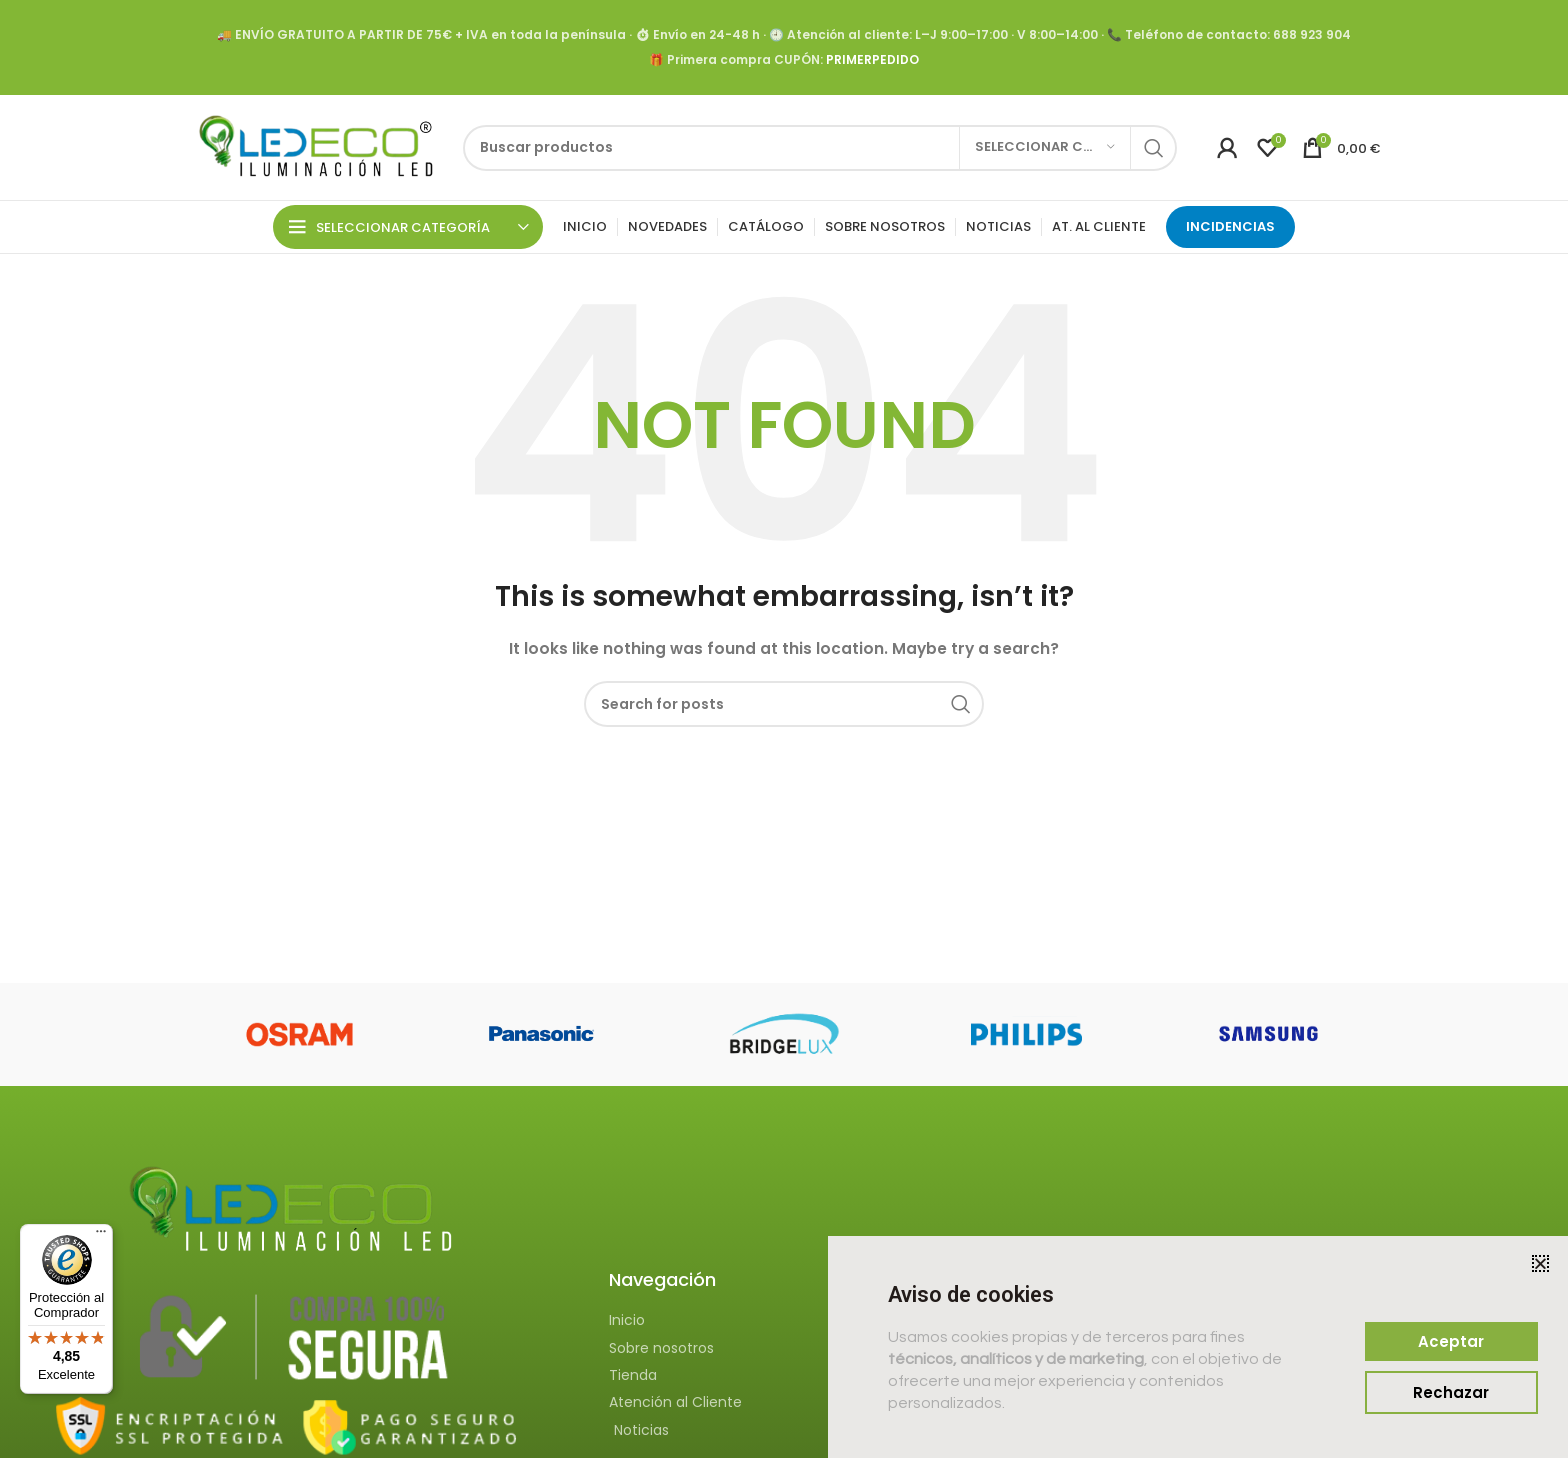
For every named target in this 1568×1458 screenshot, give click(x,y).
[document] (784, 729)
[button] (1540, 1263)
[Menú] (101, 1236)
